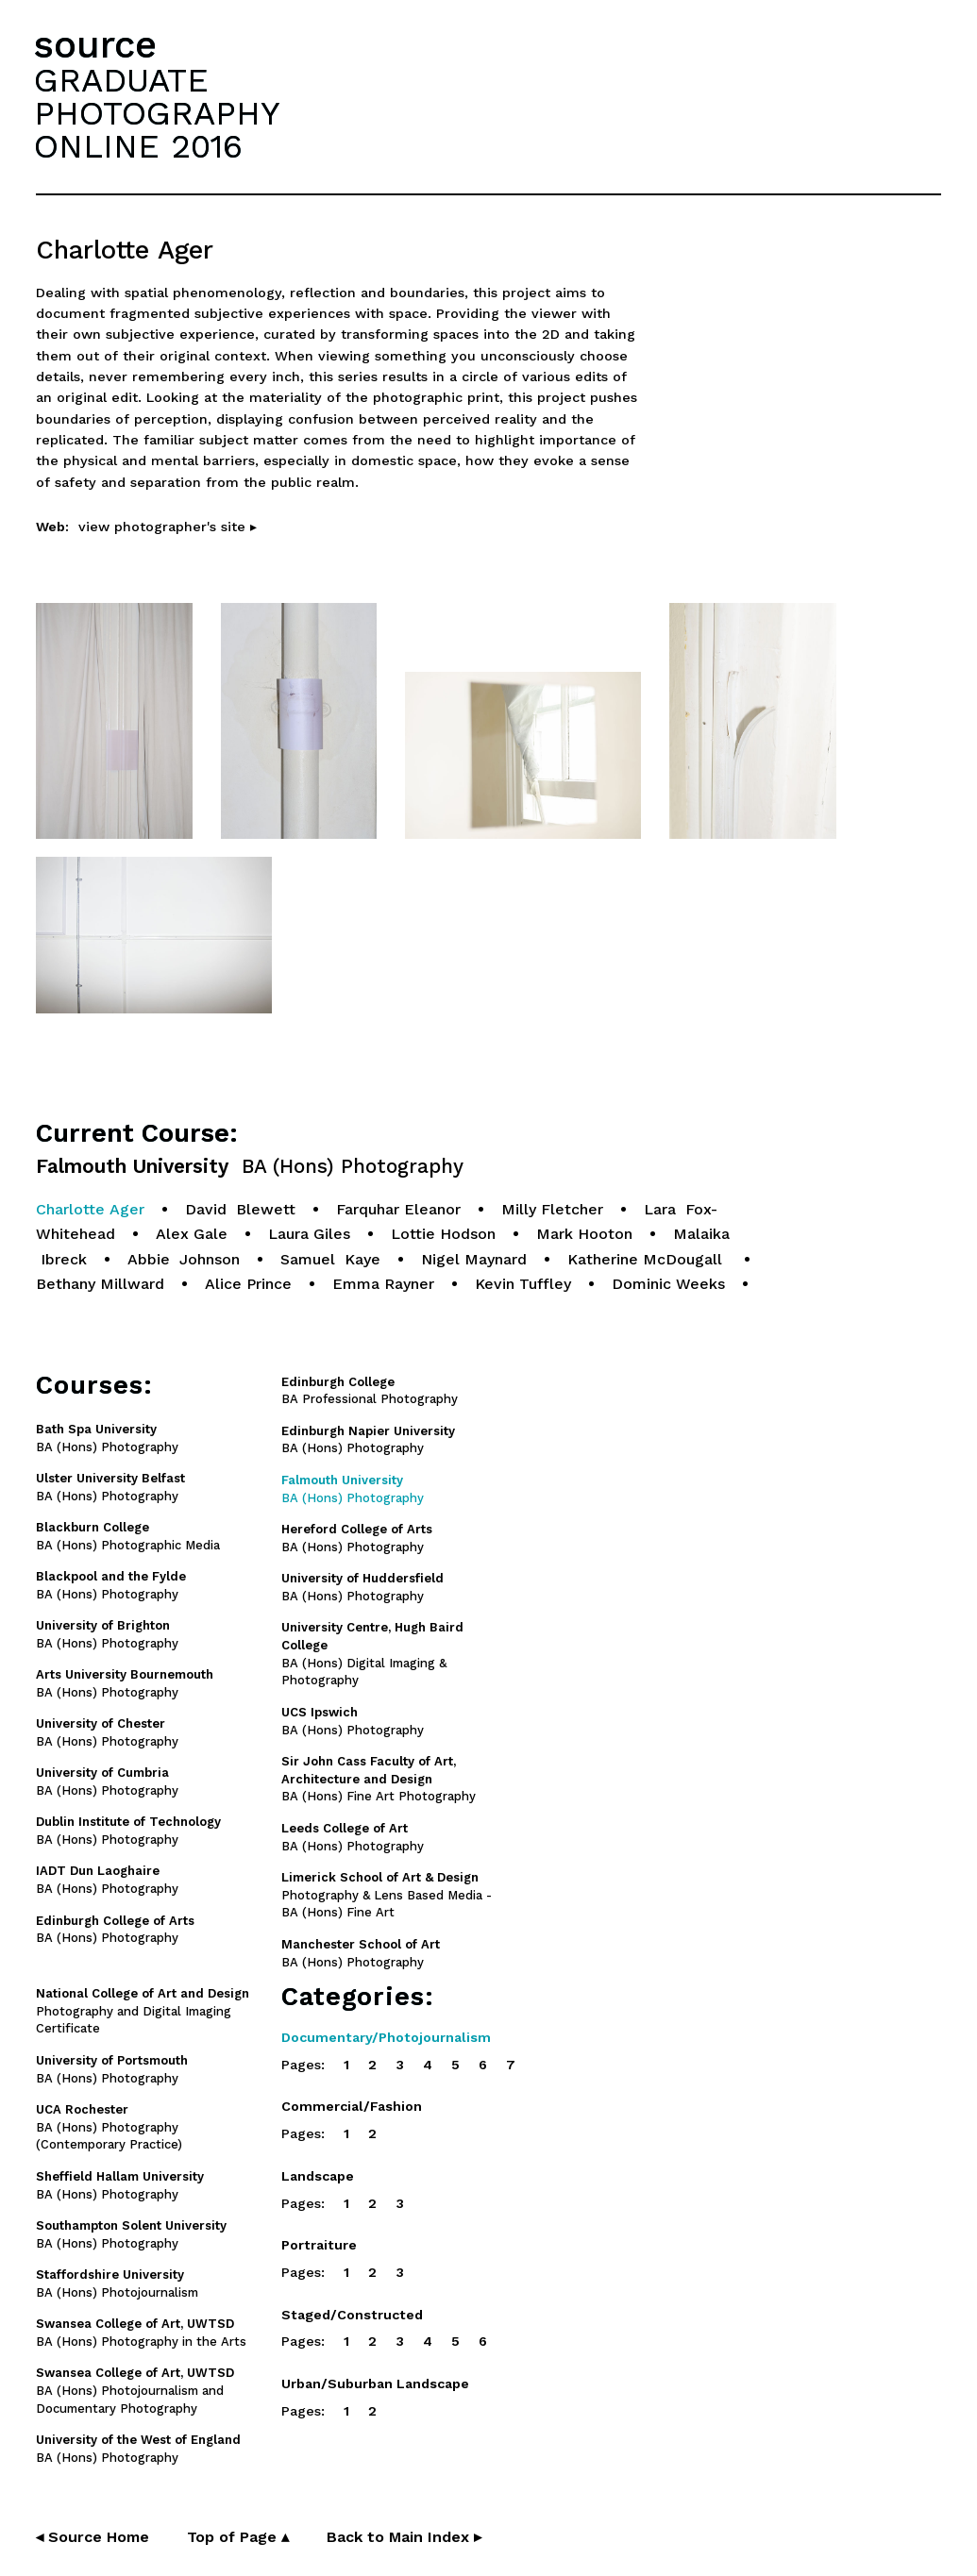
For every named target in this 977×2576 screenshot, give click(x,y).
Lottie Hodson (443, 1234)
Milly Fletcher (552, 1209)
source (95, 45)
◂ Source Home (92, 2537)
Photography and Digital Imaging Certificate (142, 2011)
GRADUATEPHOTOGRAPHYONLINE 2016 (156, 113)
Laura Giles (309, 1234)
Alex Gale (191, 1234)
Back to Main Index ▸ (404, 2537)
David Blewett (240, 1209)
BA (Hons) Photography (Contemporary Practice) (109, 2127)
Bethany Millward (100, 1284)
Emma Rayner (383, 1284)
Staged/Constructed (352, 2314)
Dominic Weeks (668, 1284)
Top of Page (238, 2537)
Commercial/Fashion (351, 2106)
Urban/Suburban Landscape (375, 2383)
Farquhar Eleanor (398, 1209)
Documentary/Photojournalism (386, 2037)
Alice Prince (248, 1284)
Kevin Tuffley (523, 1284)
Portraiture (319, 2244)
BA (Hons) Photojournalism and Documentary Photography (135, 2391)
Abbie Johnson (183, 1259)
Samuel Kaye (330, 1259)
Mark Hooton (584, 1234)
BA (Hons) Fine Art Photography (378, 1779)
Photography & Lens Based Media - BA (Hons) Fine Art (386, 1895)
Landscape (317, 2175)
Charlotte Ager (90, 1209)
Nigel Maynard (474, 1259)
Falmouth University (249, 1167)
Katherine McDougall (647, 1259)
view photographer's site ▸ (167, 526)
